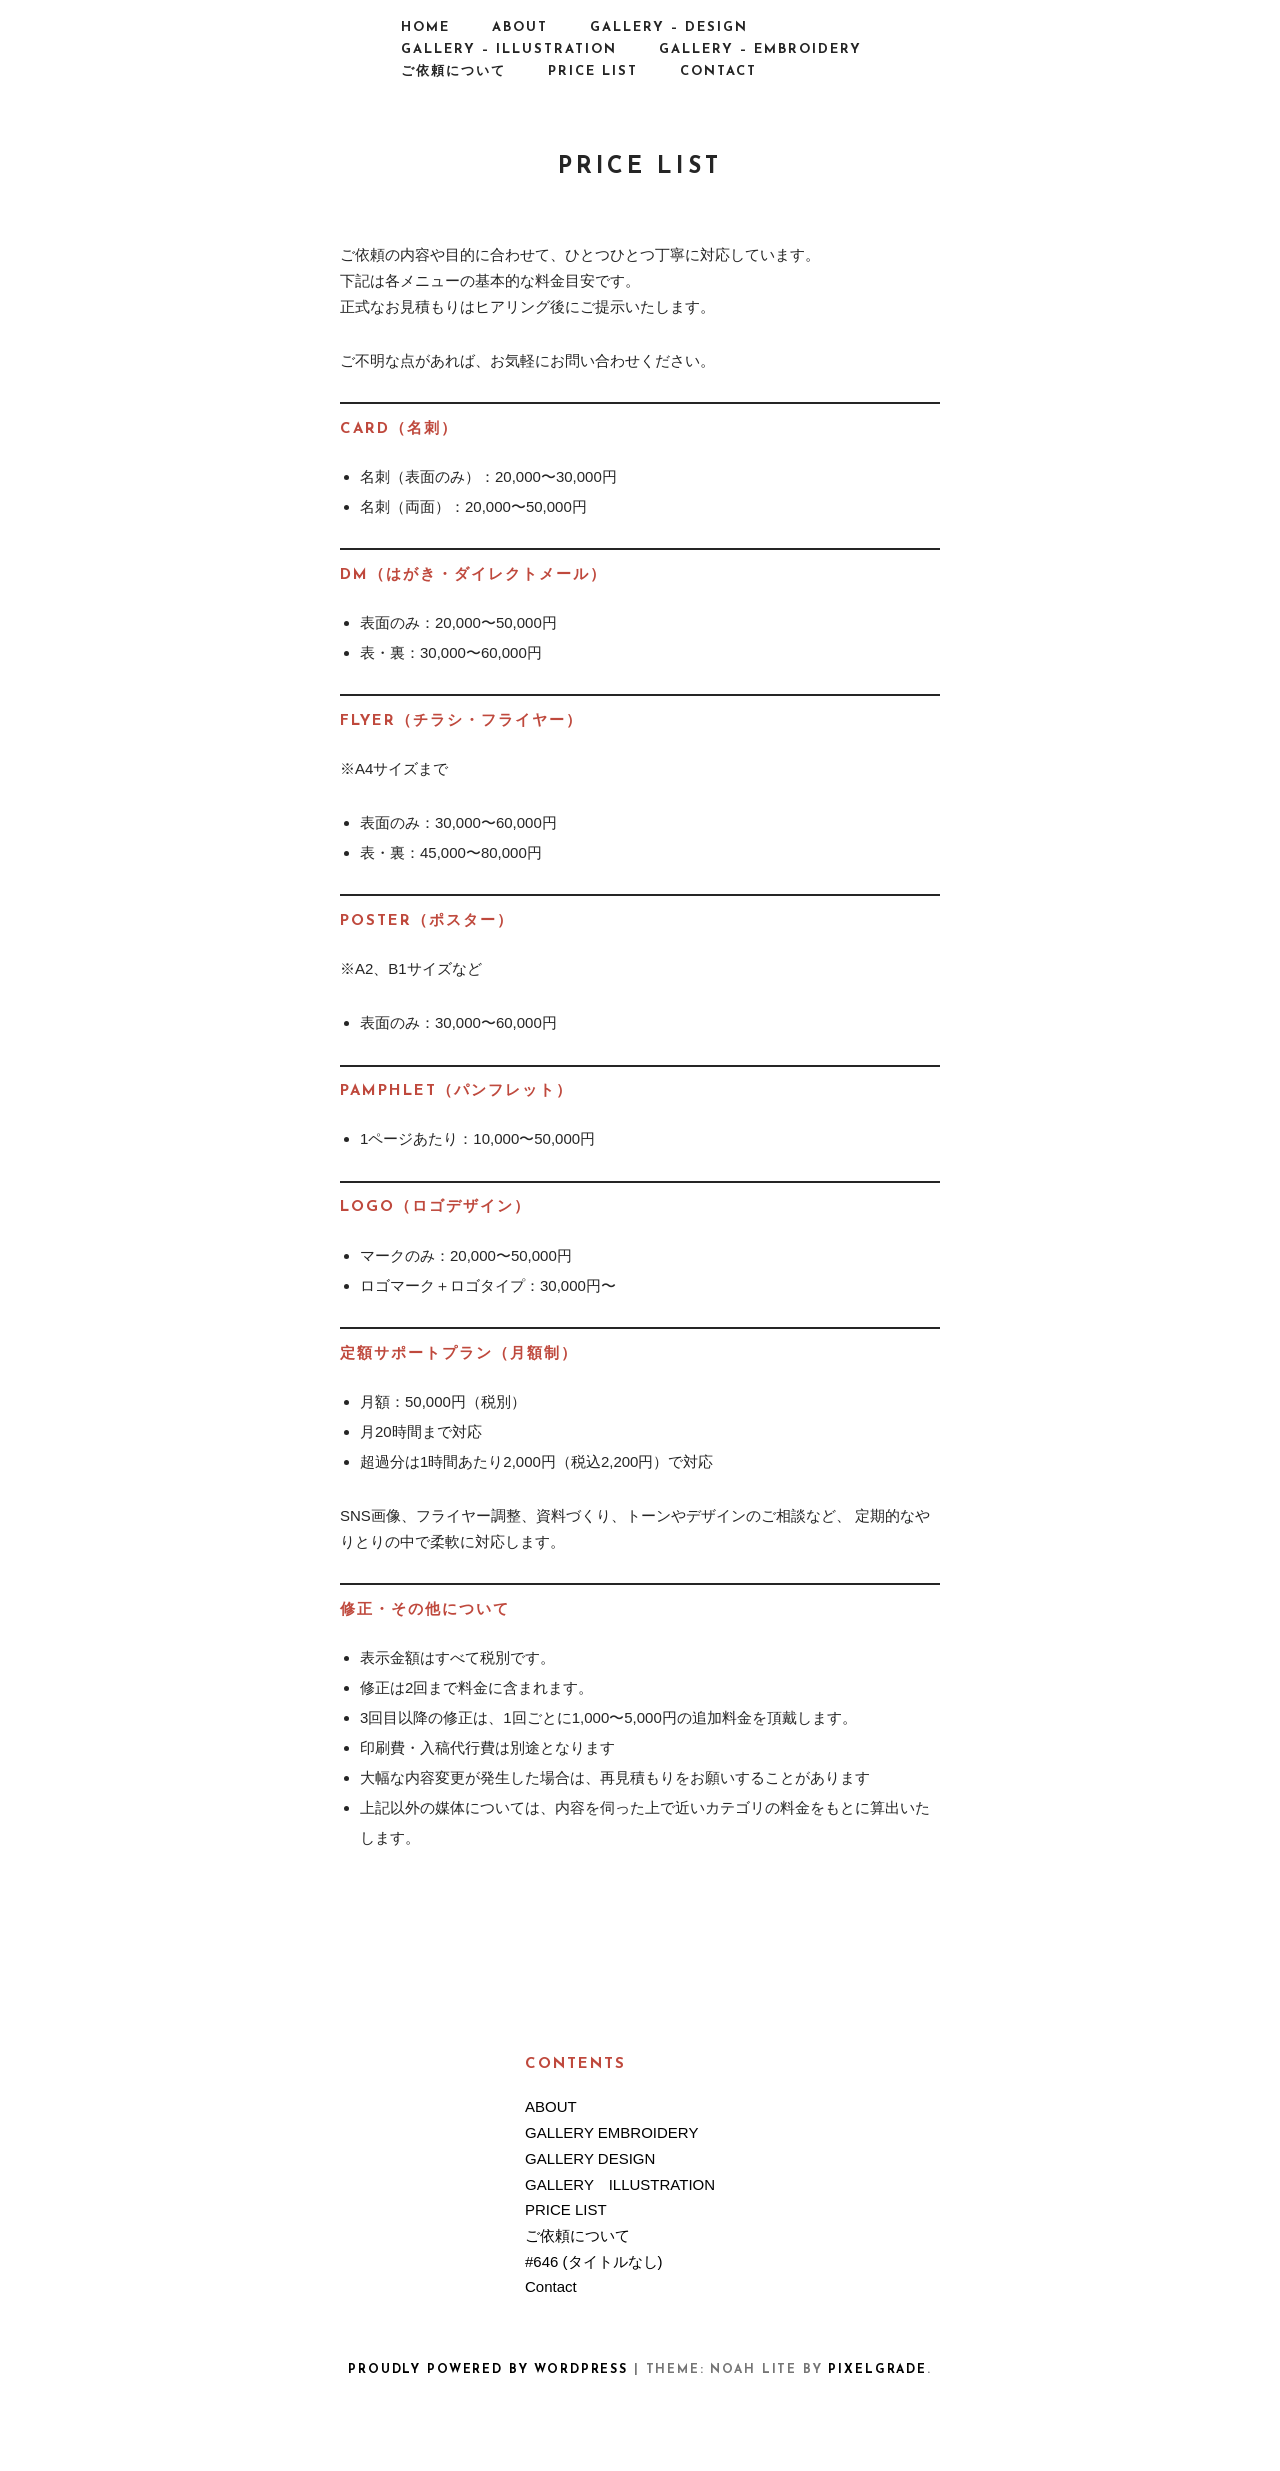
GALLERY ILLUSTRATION (620, 2184)
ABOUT (520, 27)
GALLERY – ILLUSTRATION (509, 49)
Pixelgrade (877, 2370)
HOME (425, 27)
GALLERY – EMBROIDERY (760, 49)
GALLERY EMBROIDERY (611, 2132)
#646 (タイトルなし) (594, 2261)
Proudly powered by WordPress (488, 2370)
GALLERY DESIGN (590, 2158)
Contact (718, 71)
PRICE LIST (593, 71)
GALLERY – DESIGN (669, 27)
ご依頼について (453, 71)
